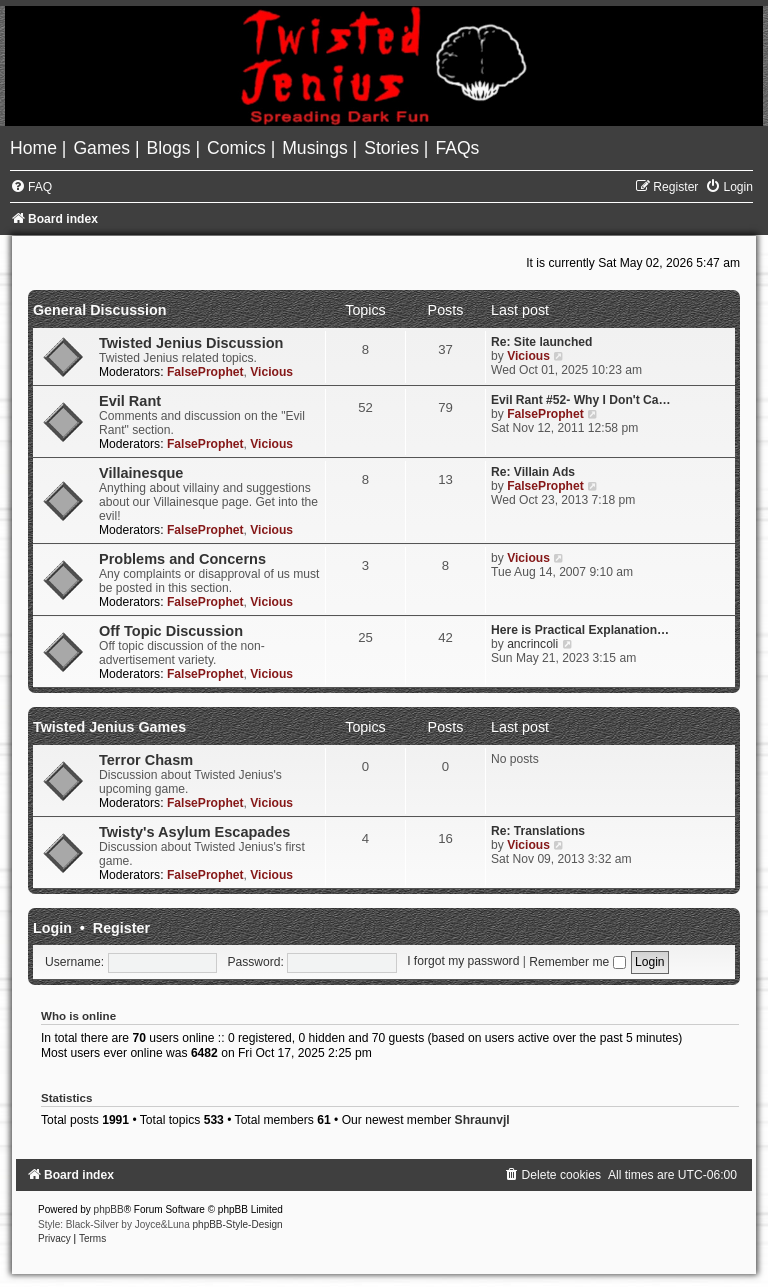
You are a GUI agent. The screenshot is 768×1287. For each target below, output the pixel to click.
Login (52, 928)
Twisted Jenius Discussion (191, 343)
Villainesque (141, 473)
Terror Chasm (146, 760)
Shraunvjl (482, 1120)
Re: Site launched (541, 342)
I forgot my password (463, 962)
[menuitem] (36, 148)
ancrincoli (532, 644)
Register (121, 928)
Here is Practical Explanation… (580, 630)
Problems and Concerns (182, 559)
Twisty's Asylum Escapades (194, 832)
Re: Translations (538, 831)
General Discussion (100, 310)
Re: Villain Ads (533, 472)
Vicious (271, 372)
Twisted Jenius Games (109, 727)
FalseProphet (205, 372)
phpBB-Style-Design (238, 1224)
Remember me (577, 962)
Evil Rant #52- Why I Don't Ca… (581, 400)
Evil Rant (130, 401)
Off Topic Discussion (171, 631)
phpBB (109, 1209)
